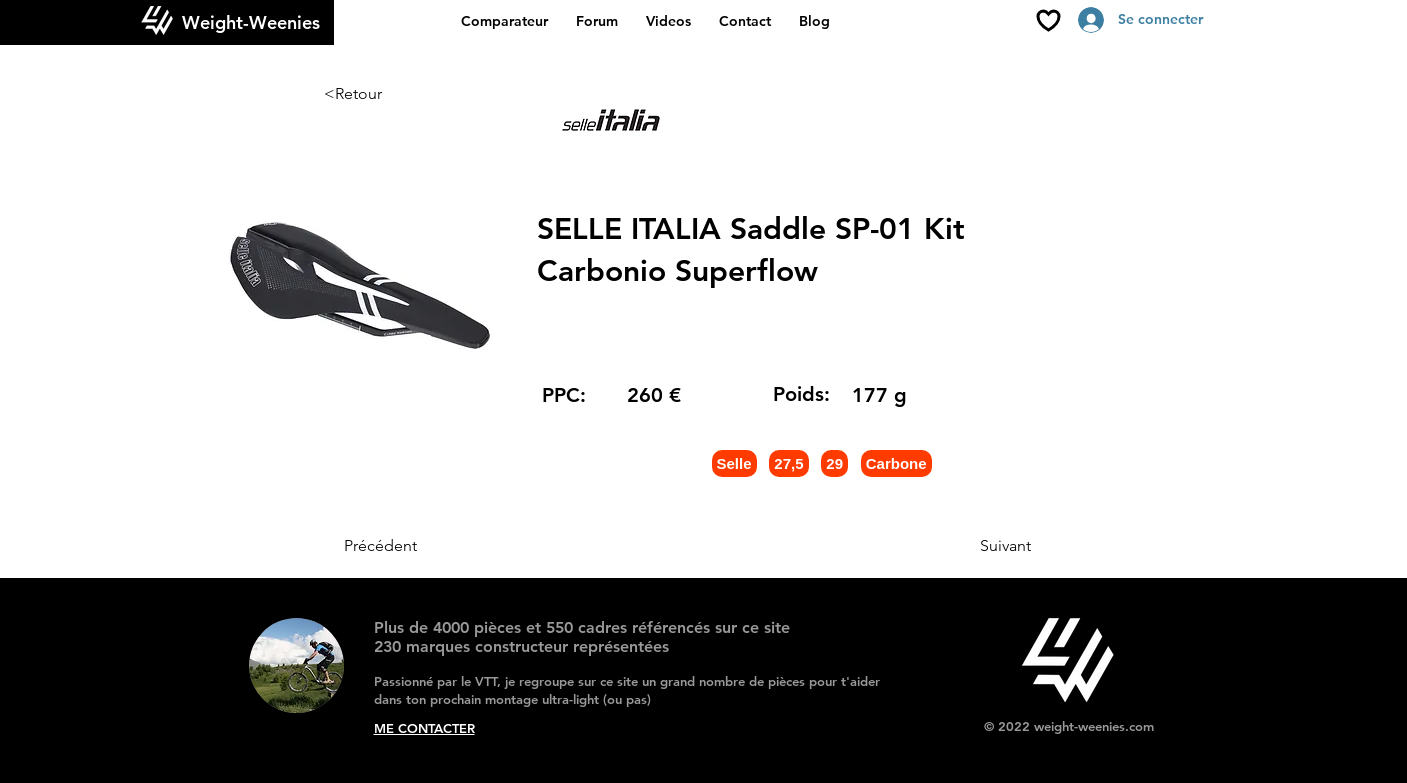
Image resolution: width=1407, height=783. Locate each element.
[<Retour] (390, 94)
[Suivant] (981, 546)
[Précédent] (410, 546)
